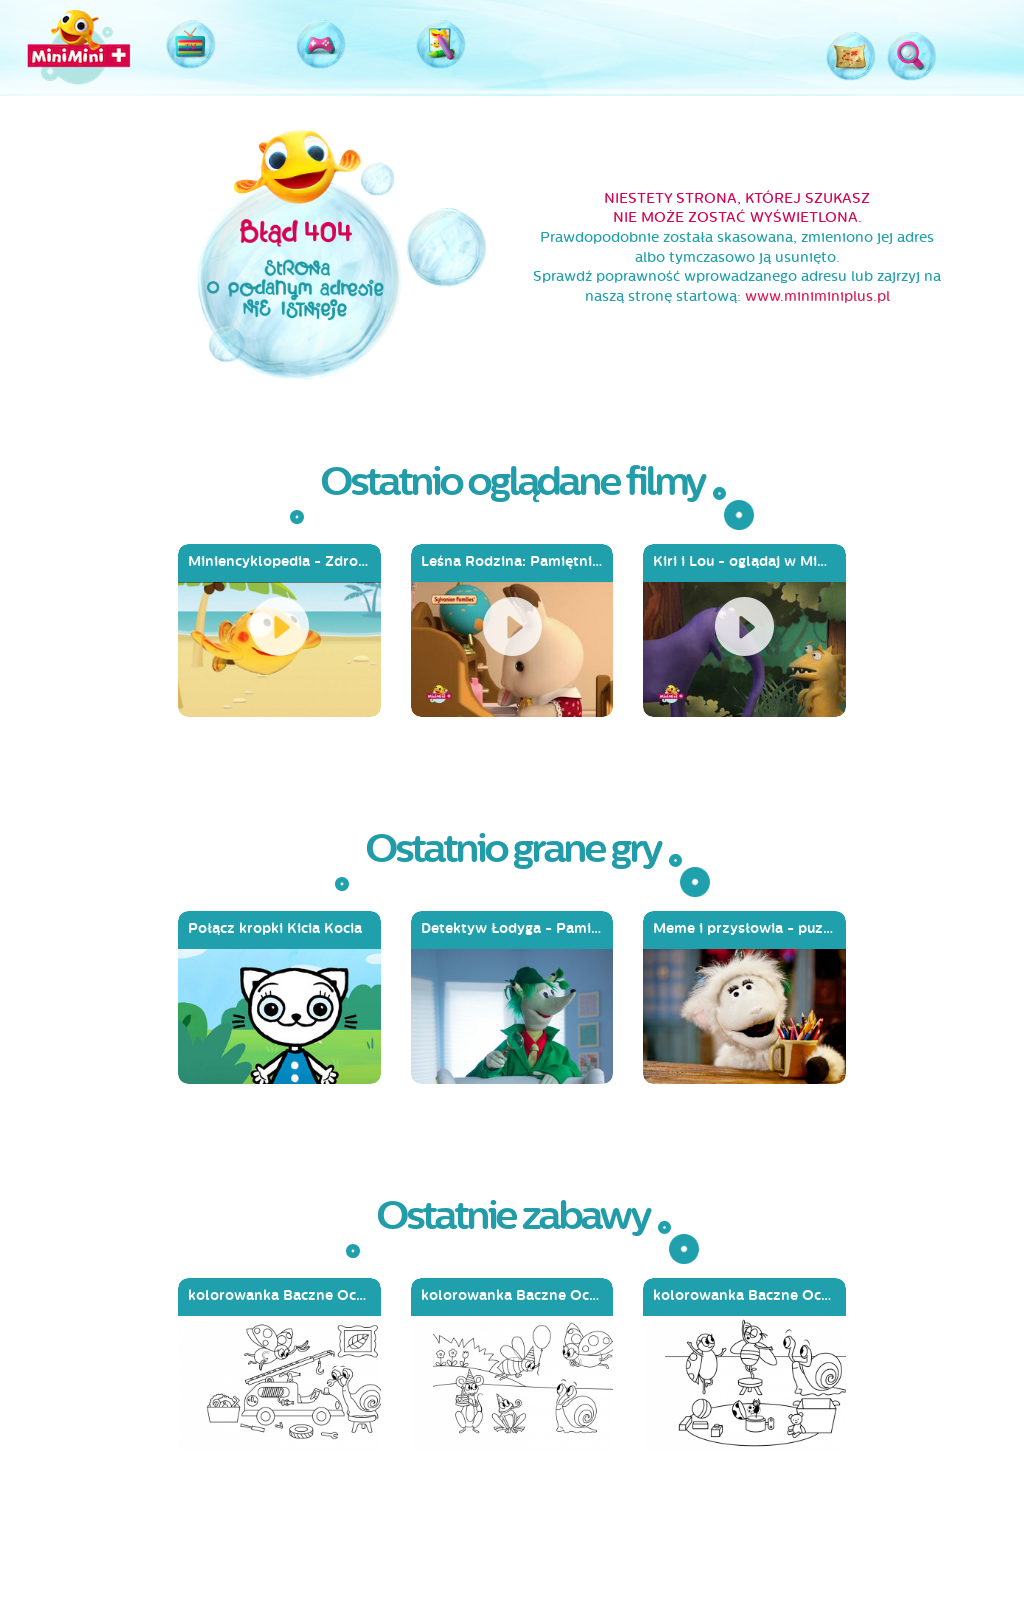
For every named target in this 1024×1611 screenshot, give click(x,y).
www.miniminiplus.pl (817, 296)
